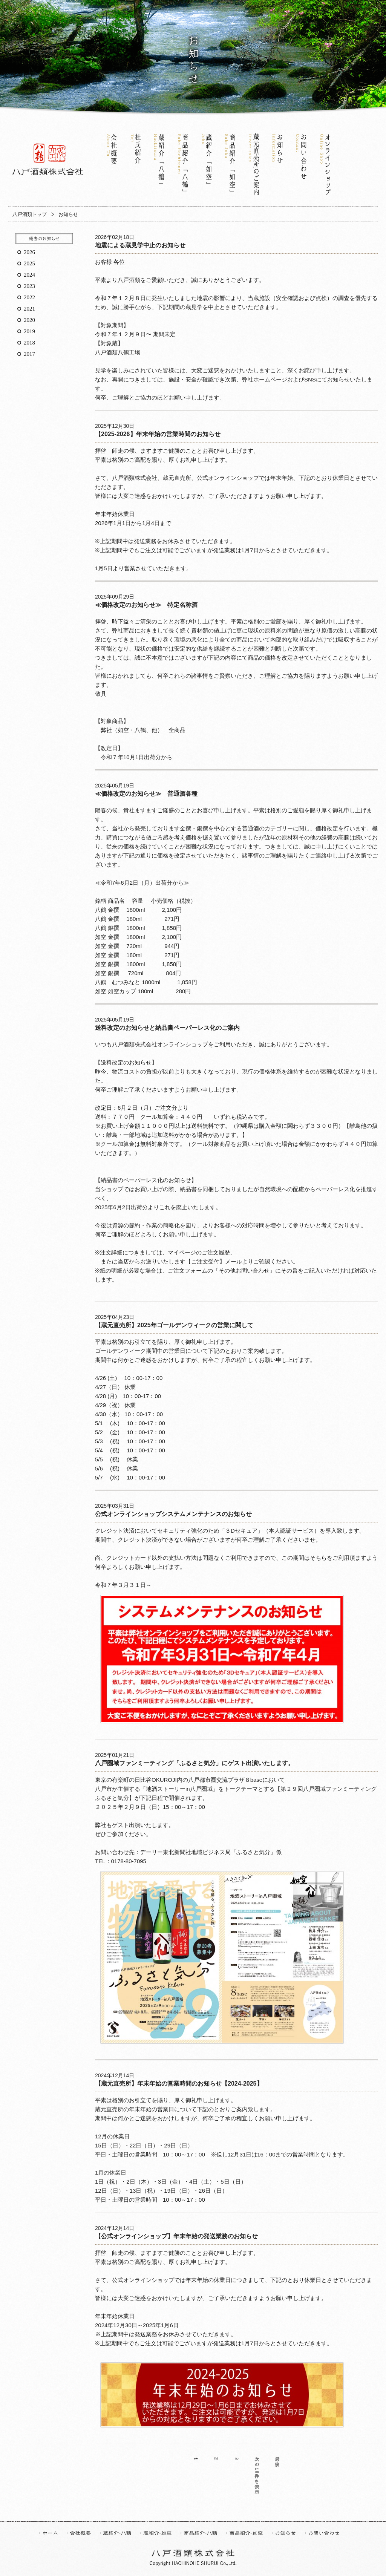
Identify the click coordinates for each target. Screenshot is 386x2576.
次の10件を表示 (256, 2476)
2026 (29, 252)
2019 (29, 331)
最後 (277, 2462)
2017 (29, 354)
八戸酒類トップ (29, 214)
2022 (29, 297)
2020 (29, 320)
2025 (29, 263)
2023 (29, 286)
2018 (29, 343)
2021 (29, 309)
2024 (29, 275)
